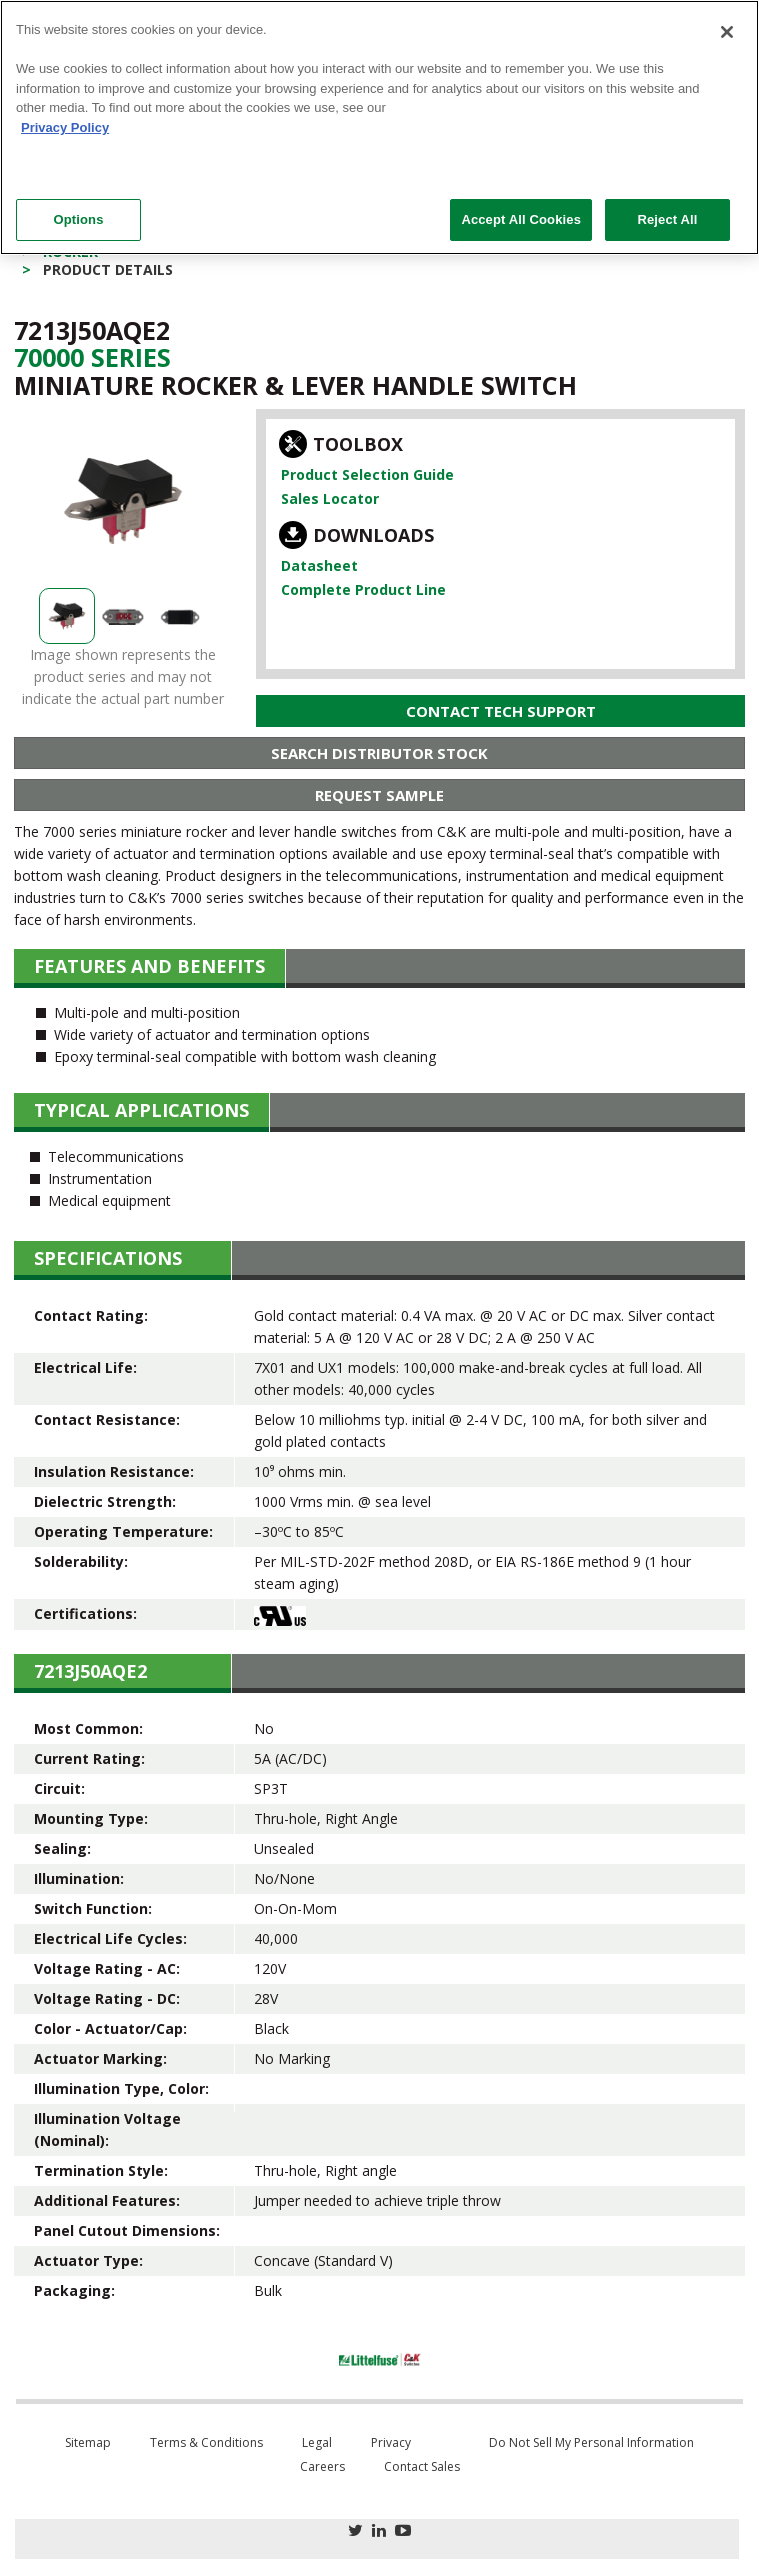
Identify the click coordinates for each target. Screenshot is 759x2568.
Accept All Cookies (521, 219)
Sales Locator (330, 498)
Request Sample (379, 795)
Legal (317, 2442)
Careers (322, 2466)
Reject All (667, 219)
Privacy (391, 2442)
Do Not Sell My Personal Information (591, 2442)
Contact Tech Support (501, 711)
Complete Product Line (363, 589)
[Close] (727, 32)
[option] (123, 501)
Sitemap (88, 2442)
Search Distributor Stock (379, 753)
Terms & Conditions (206, 2442)
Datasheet (319, 565)
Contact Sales (422, 2466)
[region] (379, 127)
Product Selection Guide (367, 474)
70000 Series (92, 357)
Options (78, 219)
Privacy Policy (65, 127)
